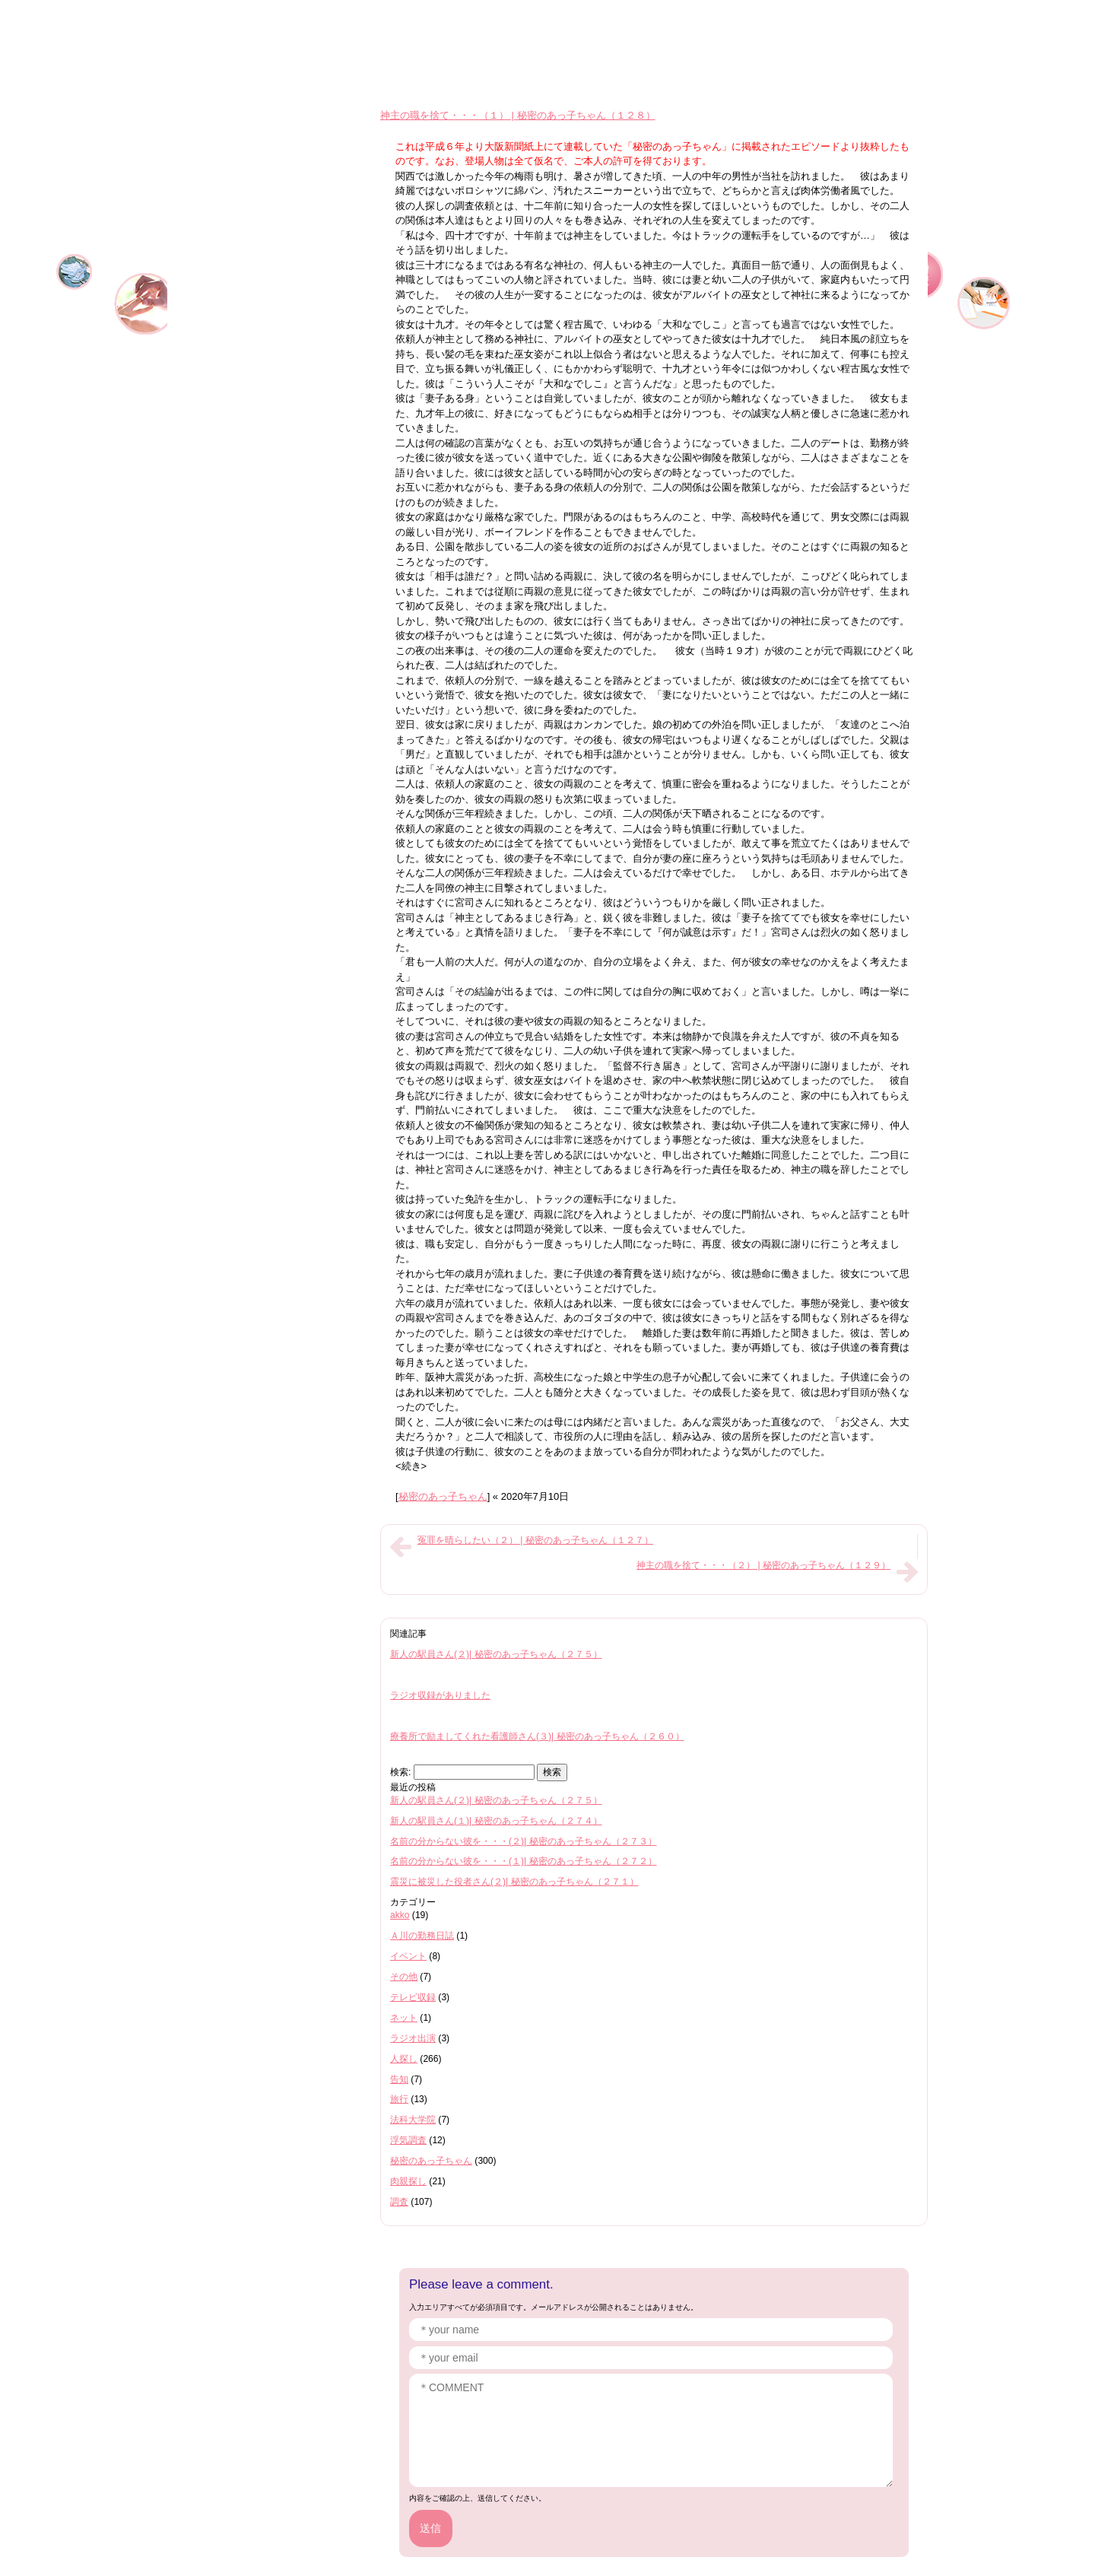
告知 (399, 2079)
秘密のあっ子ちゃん (442, 1496)
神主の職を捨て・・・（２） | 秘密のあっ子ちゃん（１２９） (763, 1565)
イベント (408, 1956)
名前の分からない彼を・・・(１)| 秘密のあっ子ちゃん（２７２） (523, 1861)
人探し (403, 2058)
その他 (403, 1976)
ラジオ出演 (413, 2038)
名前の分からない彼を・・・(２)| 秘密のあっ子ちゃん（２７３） (523, 1841)
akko (400, 1915)
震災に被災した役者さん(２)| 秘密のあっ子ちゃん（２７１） (514, 1881)
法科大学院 (413, 2119)
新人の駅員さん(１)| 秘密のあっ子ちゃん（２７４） (496, 1820)
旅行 (399, 2099)
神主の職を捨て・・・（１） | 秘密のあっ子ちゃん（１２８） (517, 115)
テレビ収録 (413, 1997)
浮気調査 (408, 2140)
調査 (399, 2201)
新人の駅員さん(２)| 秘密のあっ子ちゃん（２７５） (496, 1654)
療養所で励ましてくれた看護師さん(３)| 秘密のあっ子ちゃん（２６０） (537, 1736)
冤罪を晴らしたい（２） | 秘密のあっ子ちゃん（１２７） (535, 1540)
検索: (400, 1772)
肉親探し (408, 2181)
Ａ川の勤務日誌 (422, 1935)
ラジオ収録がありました (440, 1695)
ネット (403, 2017)
